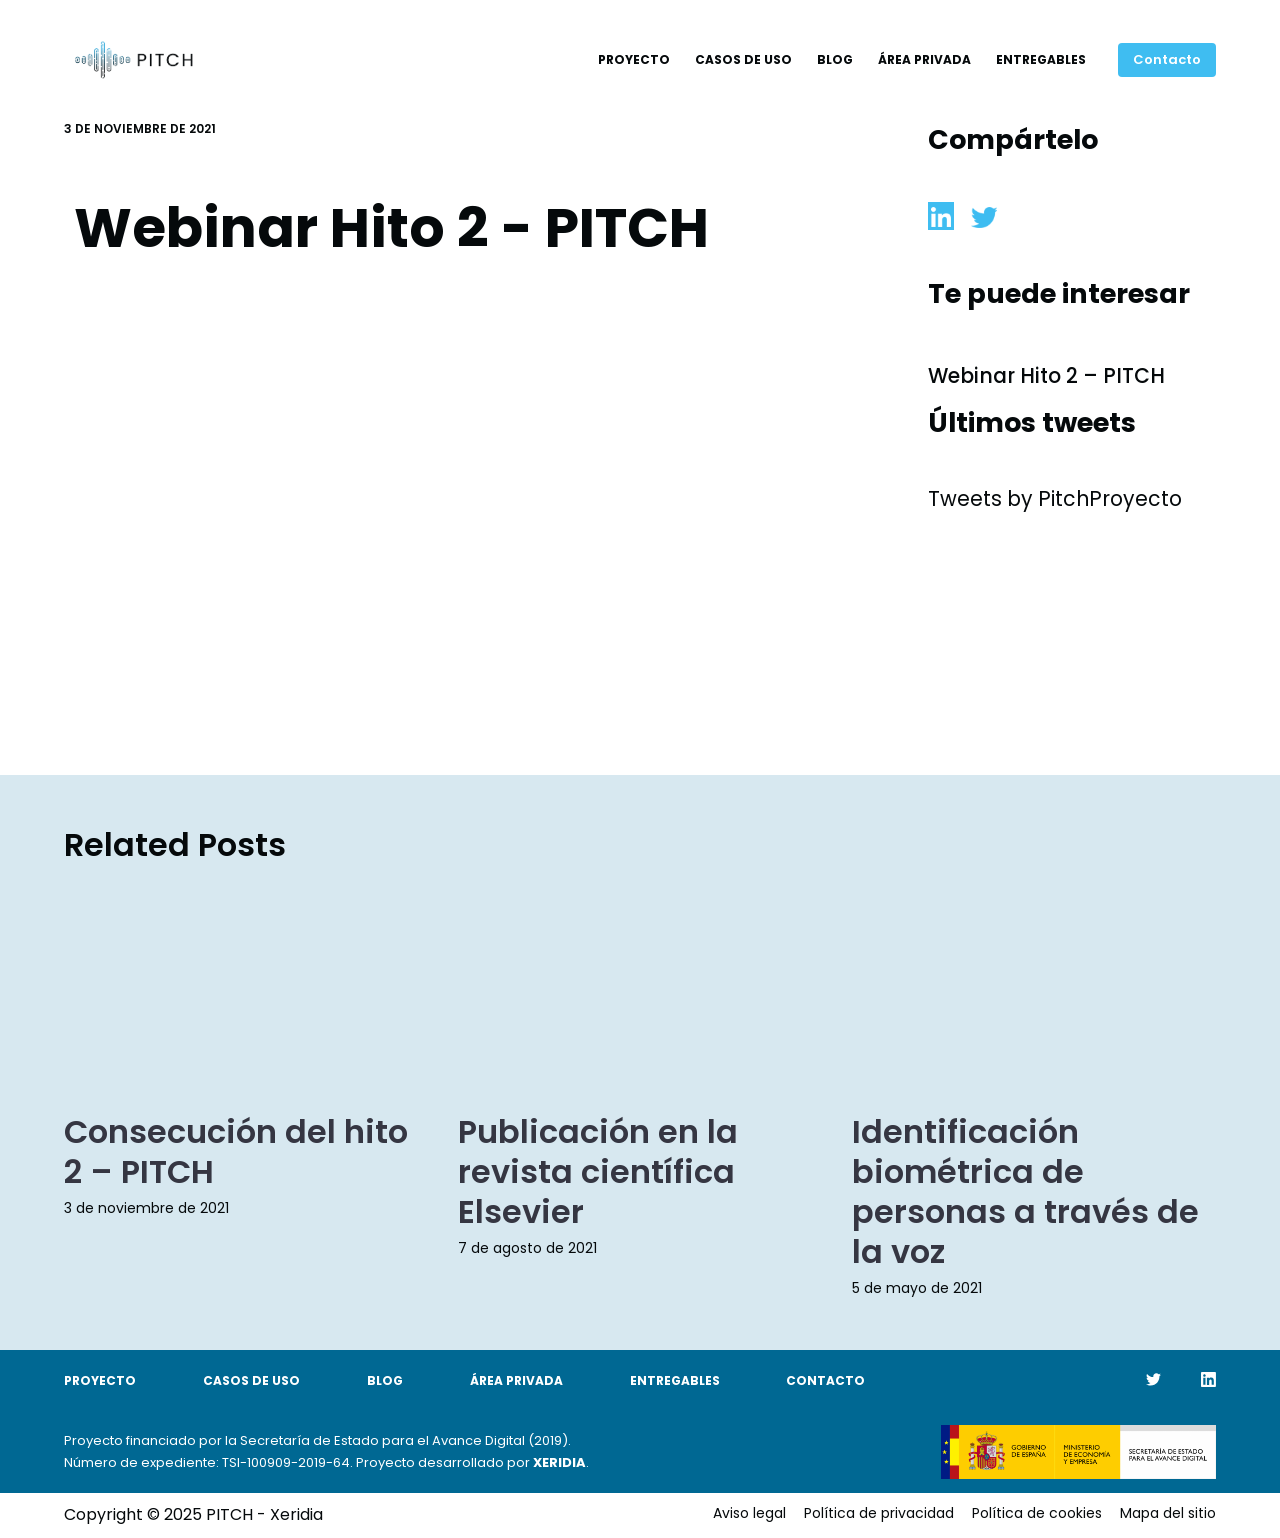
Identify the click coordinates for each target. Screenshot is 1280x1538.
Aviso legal (749, 1513)
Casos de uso (743, 59)
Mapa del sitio (1168, 1513)
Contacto (1167, 59)
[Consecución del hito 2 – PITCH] (246, 987)
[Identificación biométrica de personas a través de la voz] (1034, 987)
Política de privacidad (879, 1513)
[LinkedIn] (1208, 1379)
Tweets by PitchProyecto (1055, 499)
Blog (835, 59)
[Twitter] (1153, 1379)
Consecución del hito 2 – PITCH (236, 1151)
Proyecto (634, 59)
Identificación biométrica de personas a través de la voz (1025, 1191)
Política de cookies (1037, 1513)
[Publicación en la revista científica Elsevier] (640, 987)
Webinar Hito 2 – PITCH (1046, 376)
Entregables (1041, 59)
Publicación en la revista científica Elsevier (598, 1171)
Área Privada (924, 59)
